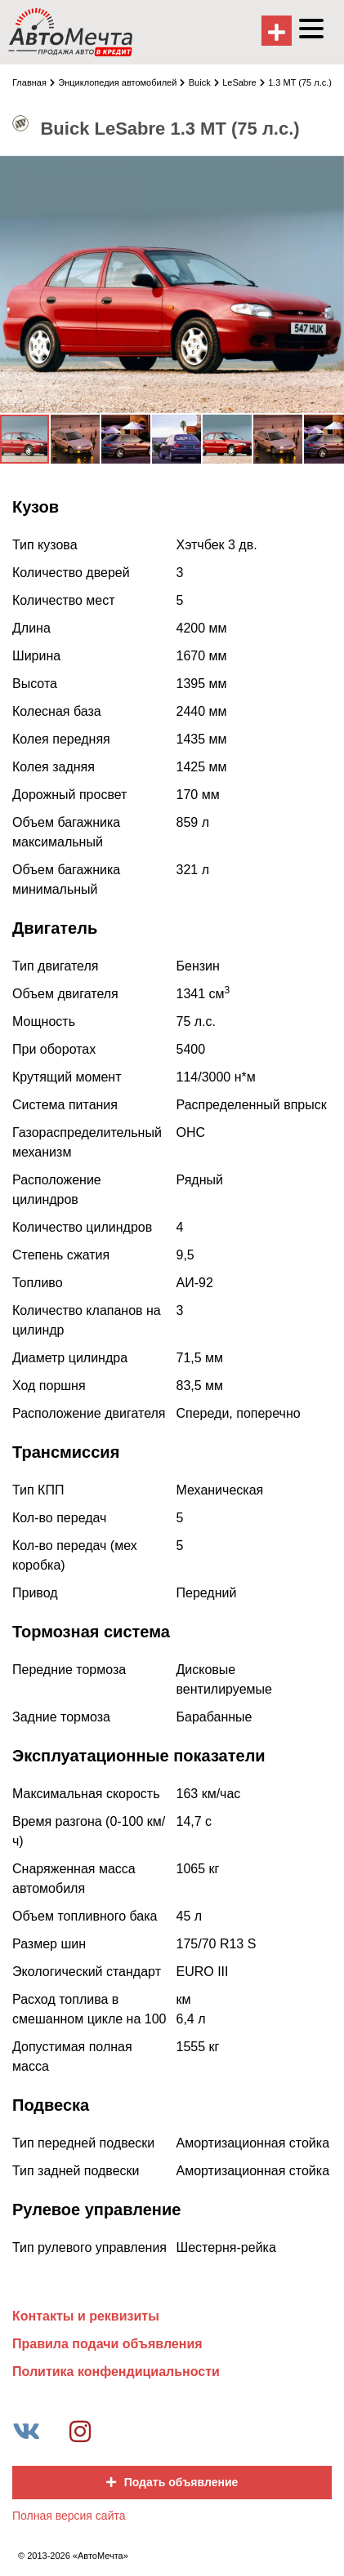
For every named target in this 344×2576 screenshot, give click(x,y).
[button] (329, 170)
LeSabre (243, 82)
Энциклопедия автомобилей (121, 82)
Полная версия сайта (69, 2515)
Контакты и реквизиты (85, 2316)
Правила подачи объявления (107, 2344)
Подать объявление (172, 2482)
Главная (33, 82)
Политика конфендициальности (116, 2371)
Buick (204, 82)
